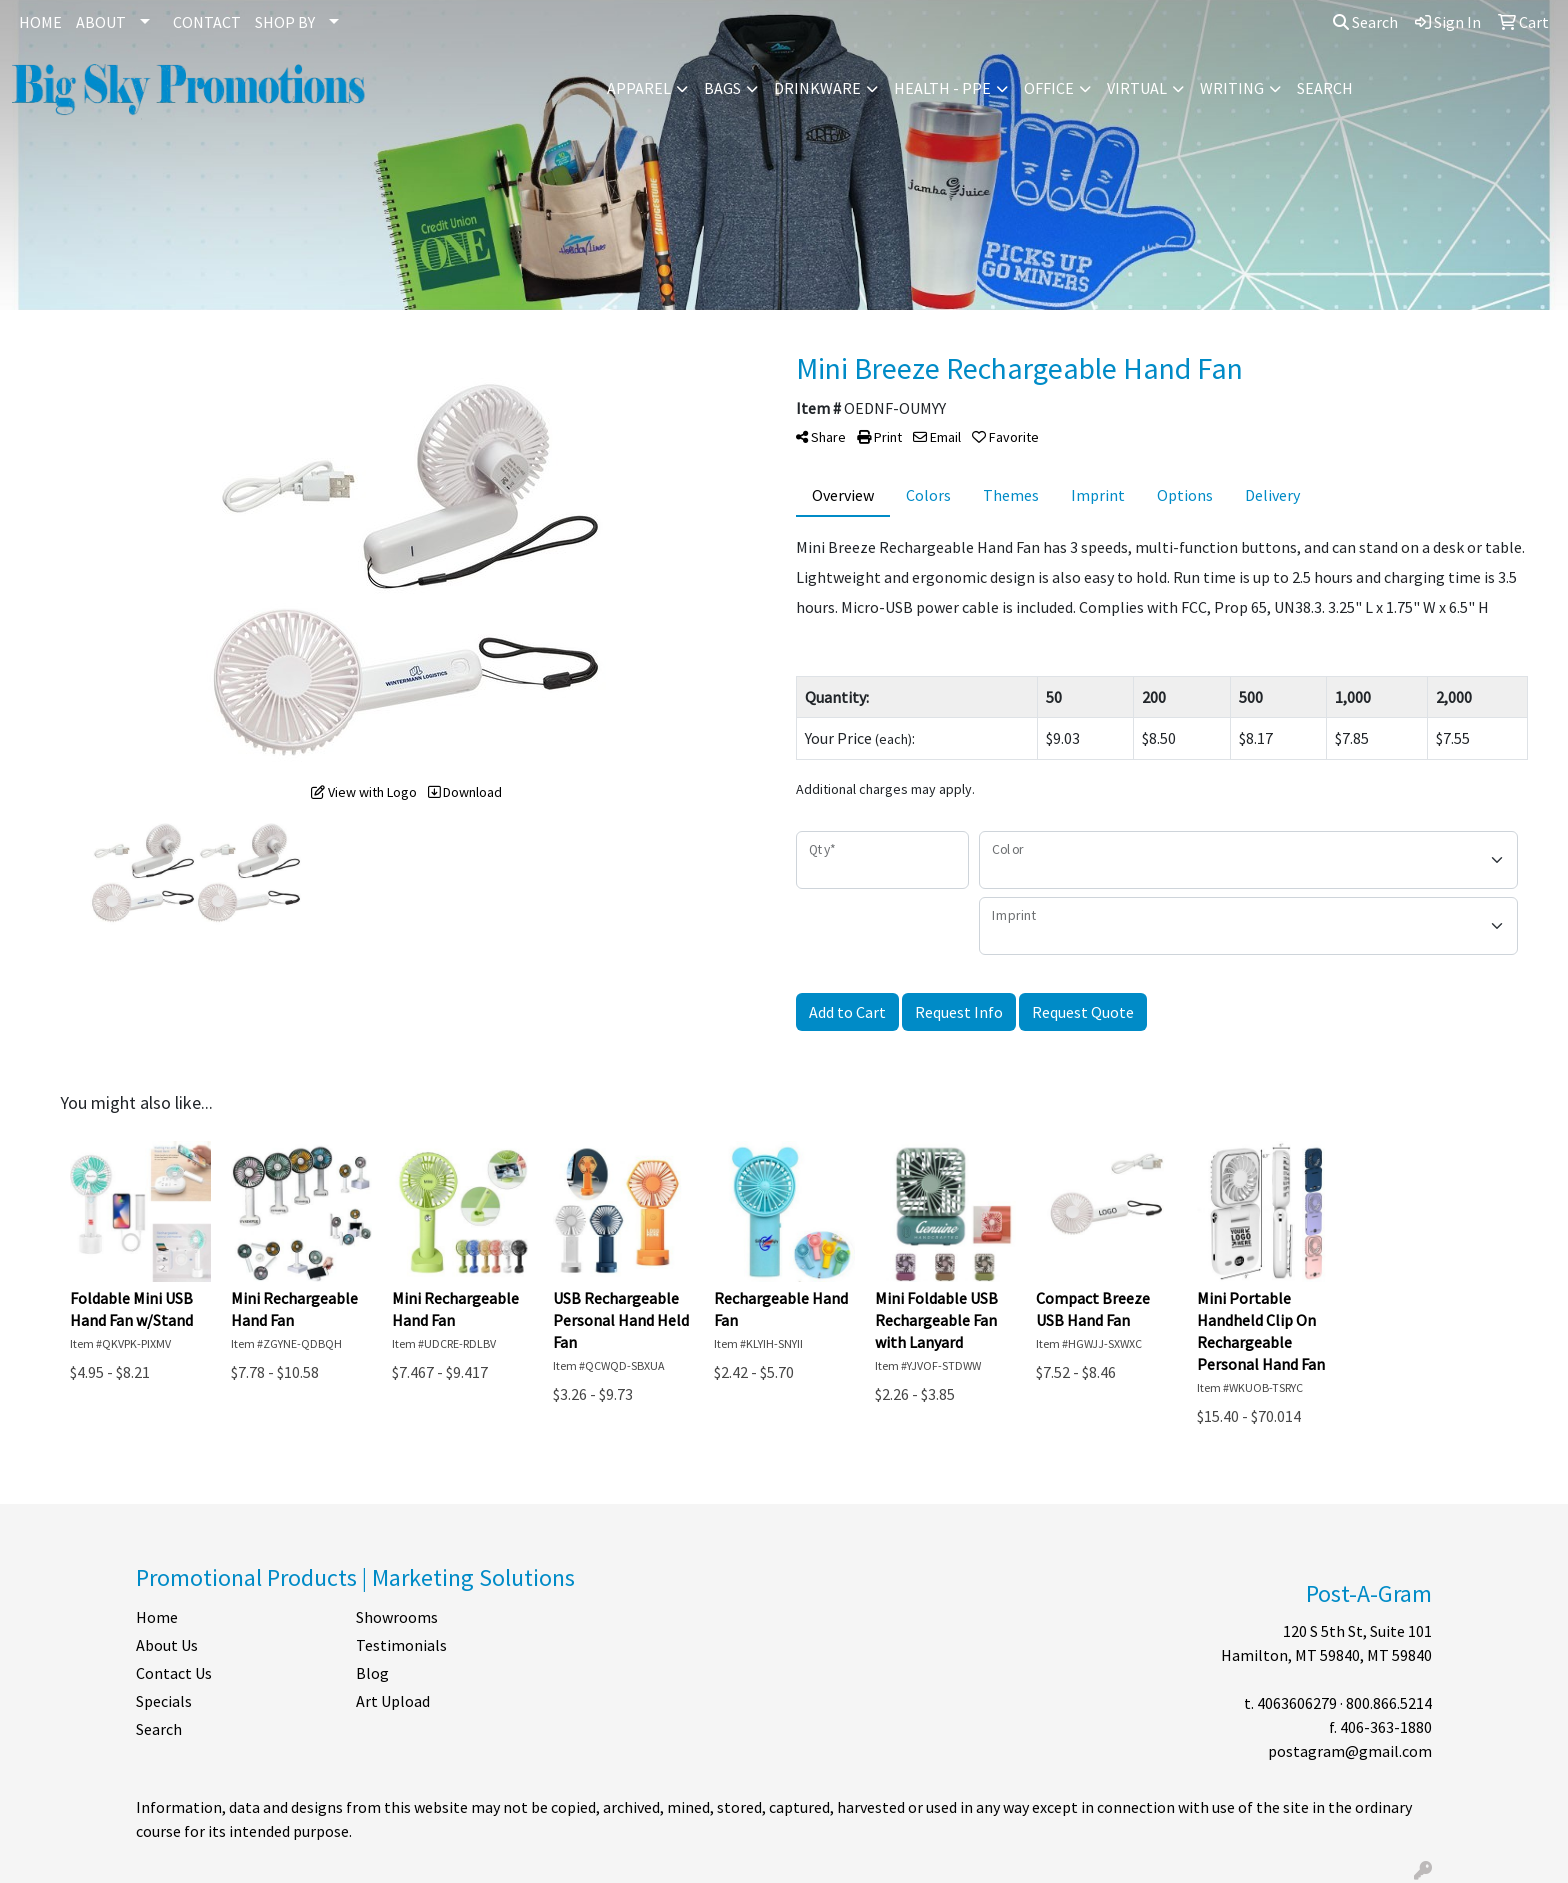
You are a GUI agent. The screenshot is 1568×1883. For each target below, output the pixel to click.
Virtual (1137, 88)
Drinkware (817, 88)
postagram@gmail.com (1350, 1751)
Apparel (639, 88)
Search (1365, 22)
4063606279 (1297, 1703)
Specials (164, 1701)
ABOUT (101, 22)
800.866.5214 (1389, 1703)
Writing (1232, 88)
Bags (722, 88)
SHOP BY (285, 22)
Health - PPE (942, 88)
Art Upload (393, 1701)
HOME (40, 22)
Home (157, 1617)
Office (1049, 88)
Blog (372, 1673)
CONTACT (207, 22)
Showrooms (397, 1617)
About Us (167, 1645)
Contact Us (174, 1673)
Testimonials (401, 1645)
